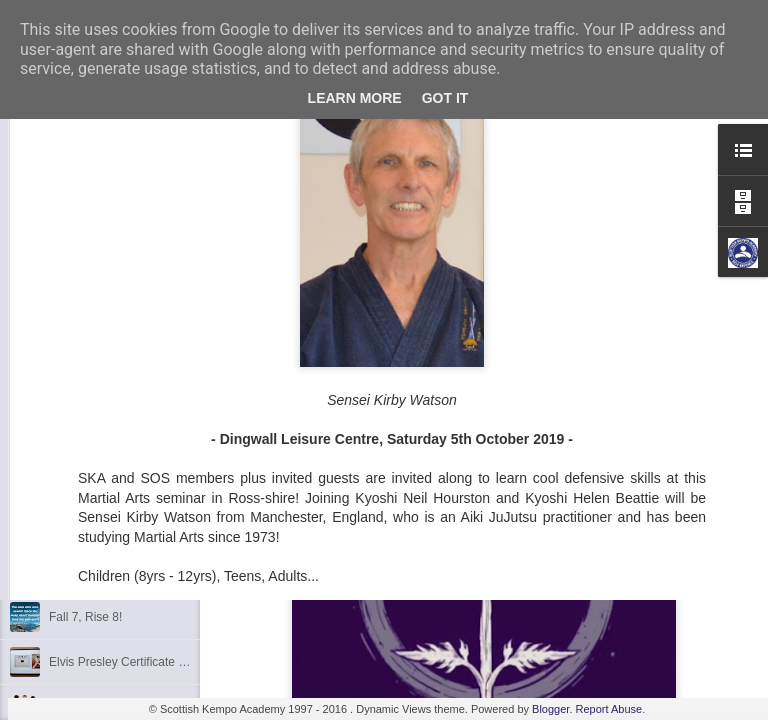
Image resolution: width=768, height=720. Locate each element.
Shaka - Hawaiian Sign (109, 572)
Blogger (550, 709)
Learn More (355, 98)
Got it (445, 98)
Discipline (74, 482)
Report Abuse (609, 709)
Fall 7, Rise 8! (85, 617)
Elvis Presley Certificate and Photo (141, 662)
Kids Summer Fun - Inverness (128, 527)
